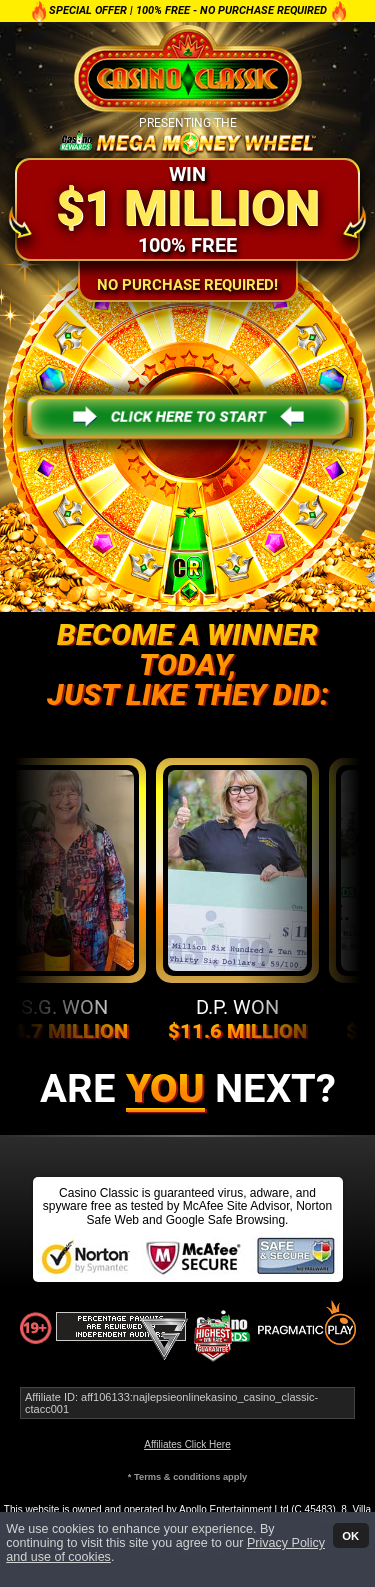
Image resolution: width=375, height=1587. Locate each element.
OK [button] (350, 1535)
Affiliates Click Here (187, 1444)
